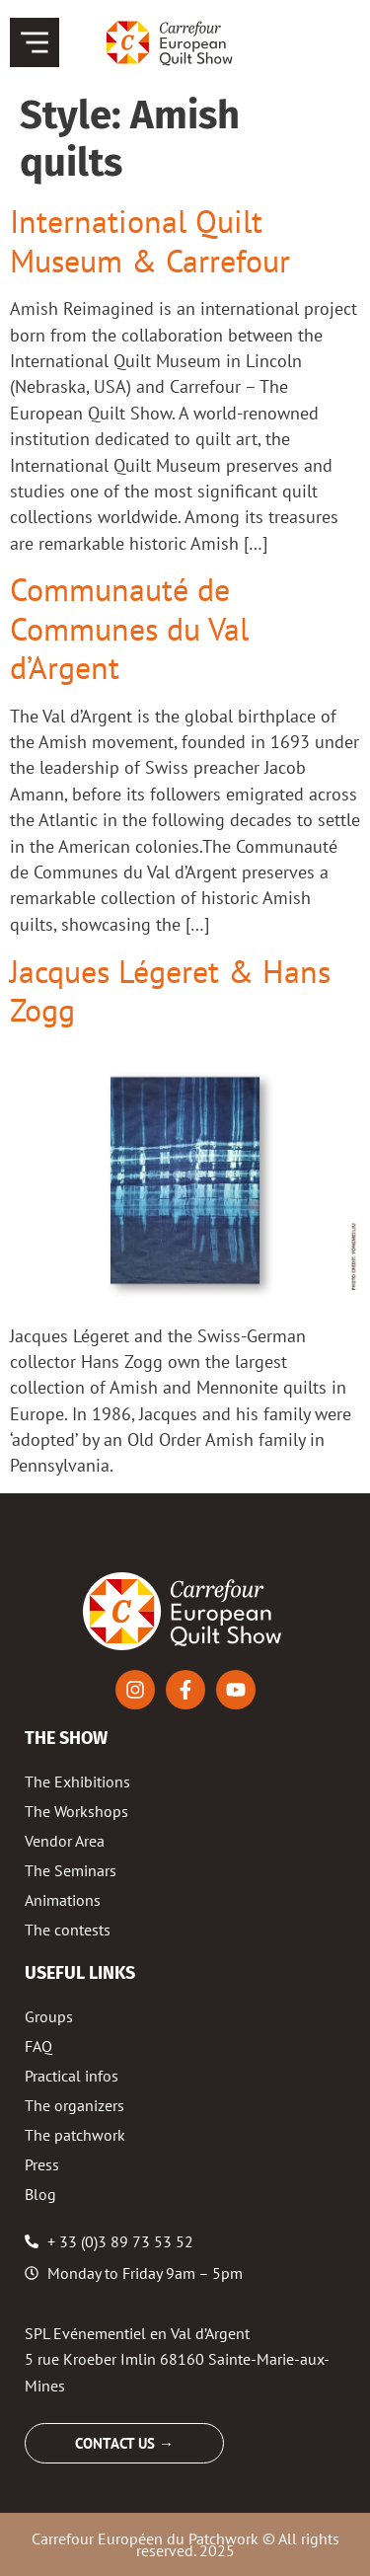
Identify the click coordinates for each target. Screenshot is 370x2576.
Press (42, 2164)
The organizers (74, 2105)
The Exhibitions (77, 1781)
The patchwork (75, 2135)
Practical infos (71, 2075)
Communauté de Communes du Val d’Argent (129, 628)
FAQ (38, 2046)
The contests (68, 1929)
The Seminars (70, 1870)
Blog (40, 2194)
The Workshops (76, 1811)
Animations (63, 1900)
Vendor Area (65, 1841)
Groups (49, 2016)
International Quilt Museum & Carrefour (150, 240)
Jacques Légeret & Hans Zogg (170, 990)
